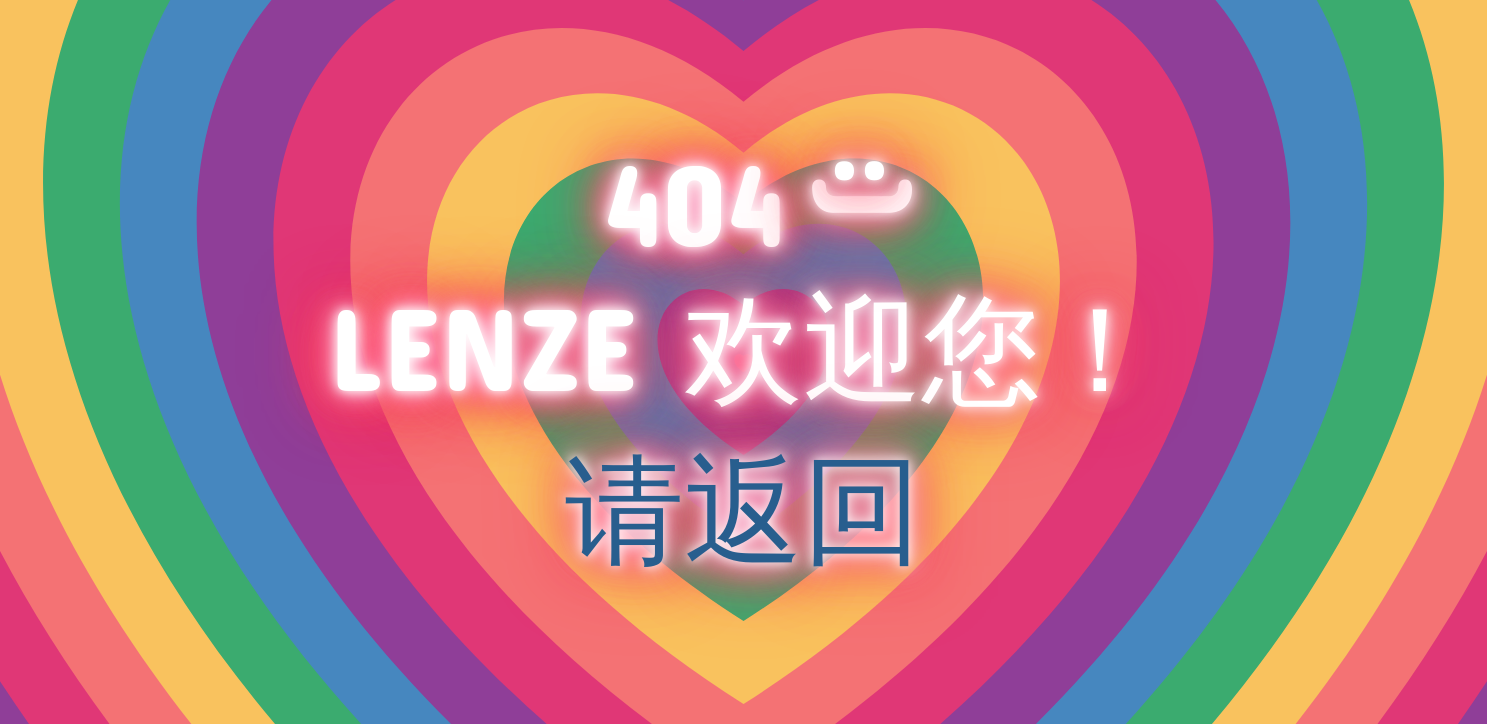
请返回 (743, 506)
